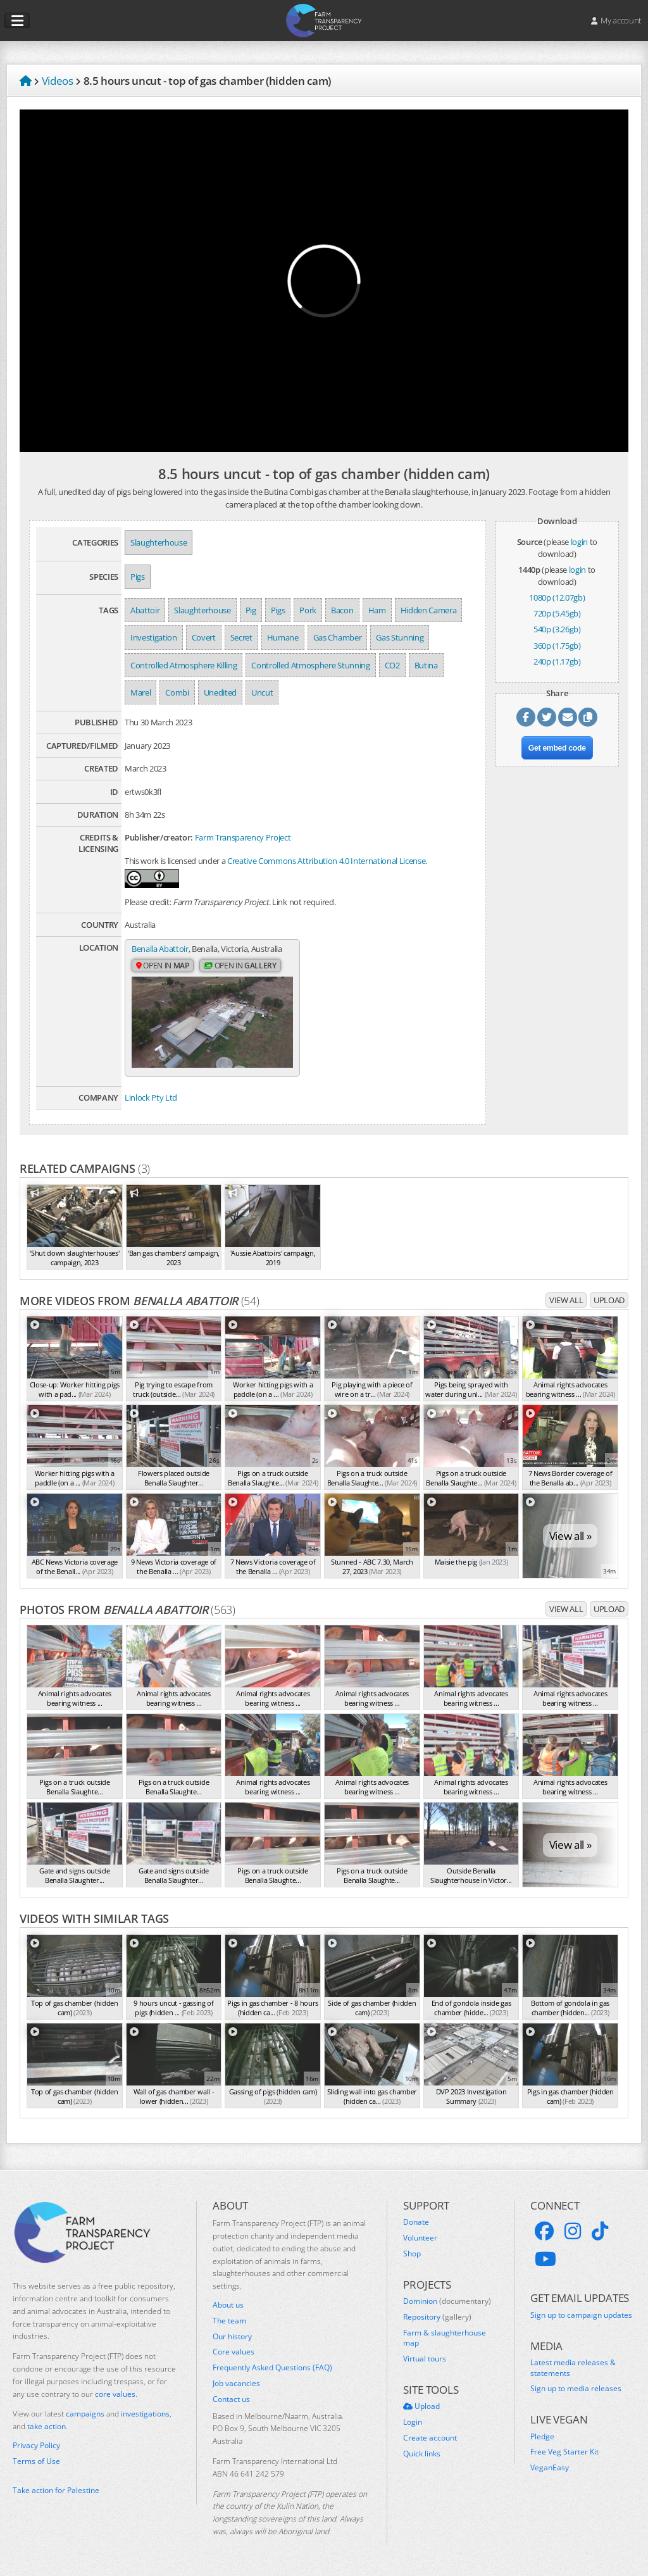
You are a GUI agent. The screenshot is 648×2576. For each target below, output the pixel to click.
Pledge (542, 2437)
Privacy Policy (36, 2446)
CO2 (392, 665)
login (579, 541)
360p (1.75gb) (557, 645)
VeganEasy (549, 2468)
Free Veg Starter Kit (564, 2452)
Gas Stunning (399, 637)
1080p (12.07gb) (557, 597)
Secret (241, 637)
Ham (377, 610)
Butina (426, 665)
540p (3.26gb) (557, 629)
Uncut (262, 692)
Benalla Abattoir (160, 948)
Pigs (137, 576)
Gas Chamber (337, 637)
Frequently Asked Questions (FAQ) (272, 2368)
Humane (283, 637)
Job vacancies (236, 2384)
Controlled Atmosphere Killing (183, 665)
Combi (177, 692)
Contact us (231, 2399)
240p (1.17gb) (557, 661)
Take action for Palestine (56, 2490)
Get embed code (557, 748)
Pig (251, 610)
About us (228, 2305)
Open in (162, 965)
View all (566, 1300)
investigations (145, 2413)
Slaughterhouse (158, 542)
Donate (416, 2222)
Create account (430, 2438)
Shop (412, 2254)
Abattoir (144, 610)
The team (229, 2321)
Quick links (421, 2454)
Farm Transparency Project (243, 837)
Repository (437, 2317)
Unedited (220, 692)
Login (412, 2422)
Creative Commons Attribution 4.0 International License (326, 860)
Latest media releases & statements (573, 2368)
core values (115, 2394)
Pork (307, 610)
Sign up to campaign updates (581, 2315)
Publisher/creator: (159, 837)
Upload (609, 1300)
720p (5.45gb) (557, 613)
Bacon (342, 610)
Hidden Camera (429, 610)
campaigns (85, 2413)
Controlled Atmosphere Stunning (310, 665)
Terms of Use (36, 2461)
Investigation (153, 637)
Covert (204, 637)
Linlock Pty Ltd (151, 1097)
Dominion (447, 2301)
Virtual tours (424, 2359)
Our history (232, 2337)
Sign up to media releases (575, 2389)
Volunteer (420, 2238)
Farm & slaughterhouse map (444, 2338)
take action (46, 2426)
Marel (140, 692)
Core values (233, 2352)
